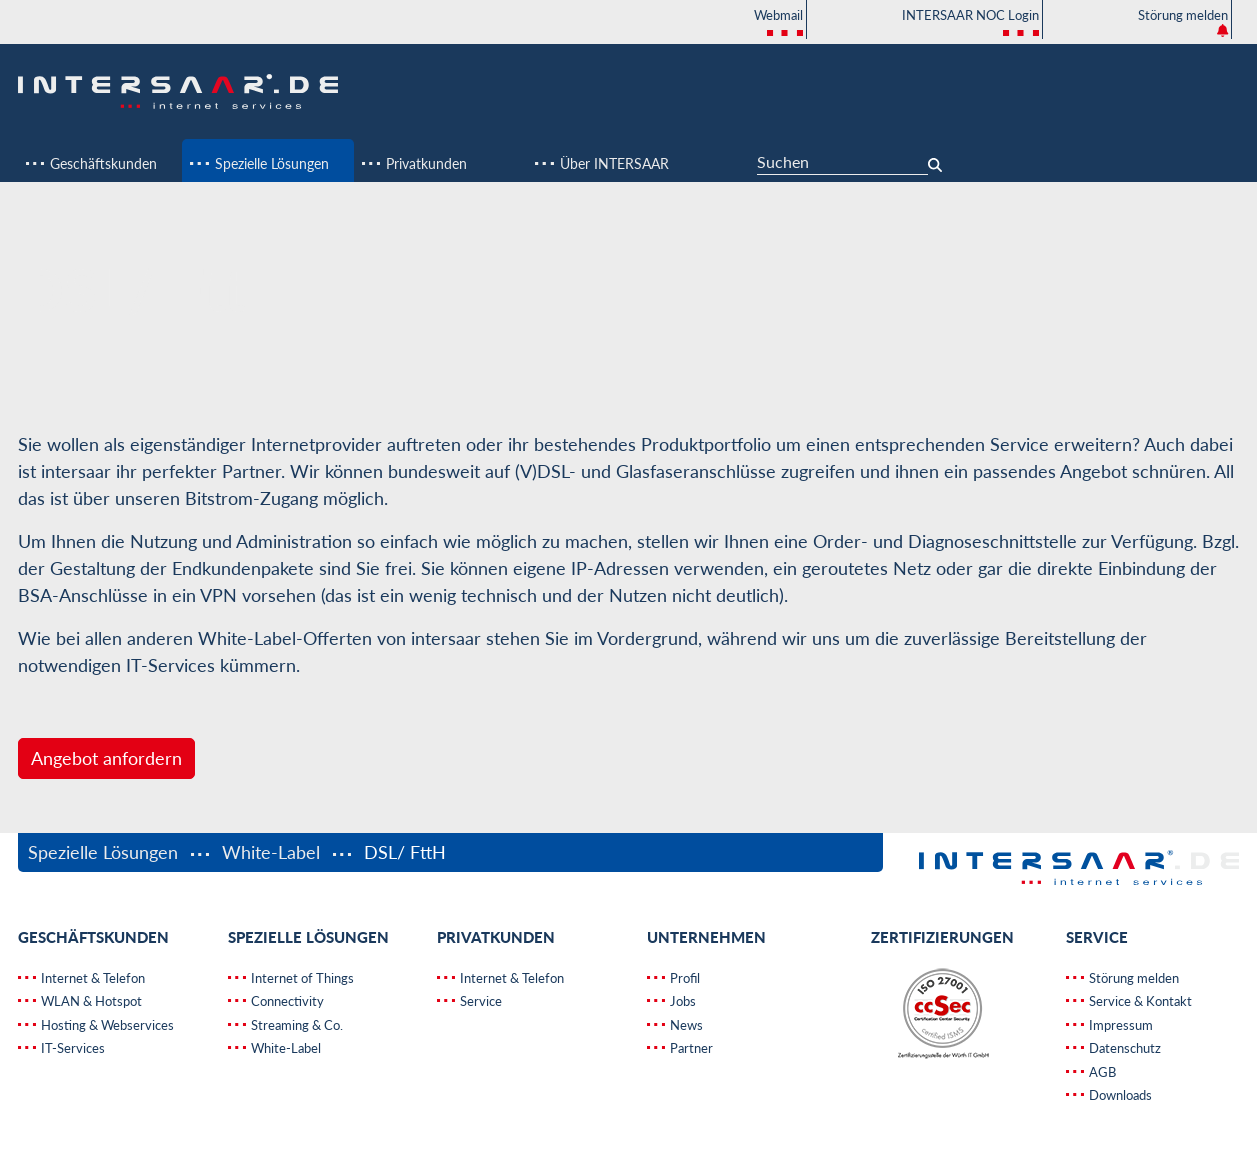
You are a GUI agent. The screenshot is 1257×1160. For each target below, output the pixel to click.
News (685, 1025)
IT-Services (71, 1048)
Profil (683, 978)
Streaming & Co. (295, 1025)
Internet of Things (301, 978)
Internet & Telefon (91, 978)
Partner (690, 1048)
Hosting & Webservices (106, 1025)
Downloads (1119, 1095)
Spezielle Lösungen (105, 852)
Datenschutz (1123, 1048)
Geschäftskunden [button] (101, 163)
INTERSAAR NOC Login (970, 23)
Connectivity (286, 1001)
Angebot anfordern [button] (106, 758)
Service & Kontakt (1139, 1001)
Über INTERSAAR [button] (612, 163)
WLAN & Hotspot (90, 1001)
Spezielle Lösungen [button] (270, 163)
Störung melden (1183, 22)
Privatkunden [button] (424, 163)
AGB (1101, 1072)
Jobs (681, 1001)
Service (479, 1001)
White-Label (271, 852)
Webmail (778, 23)
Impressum (1119, 1025)
